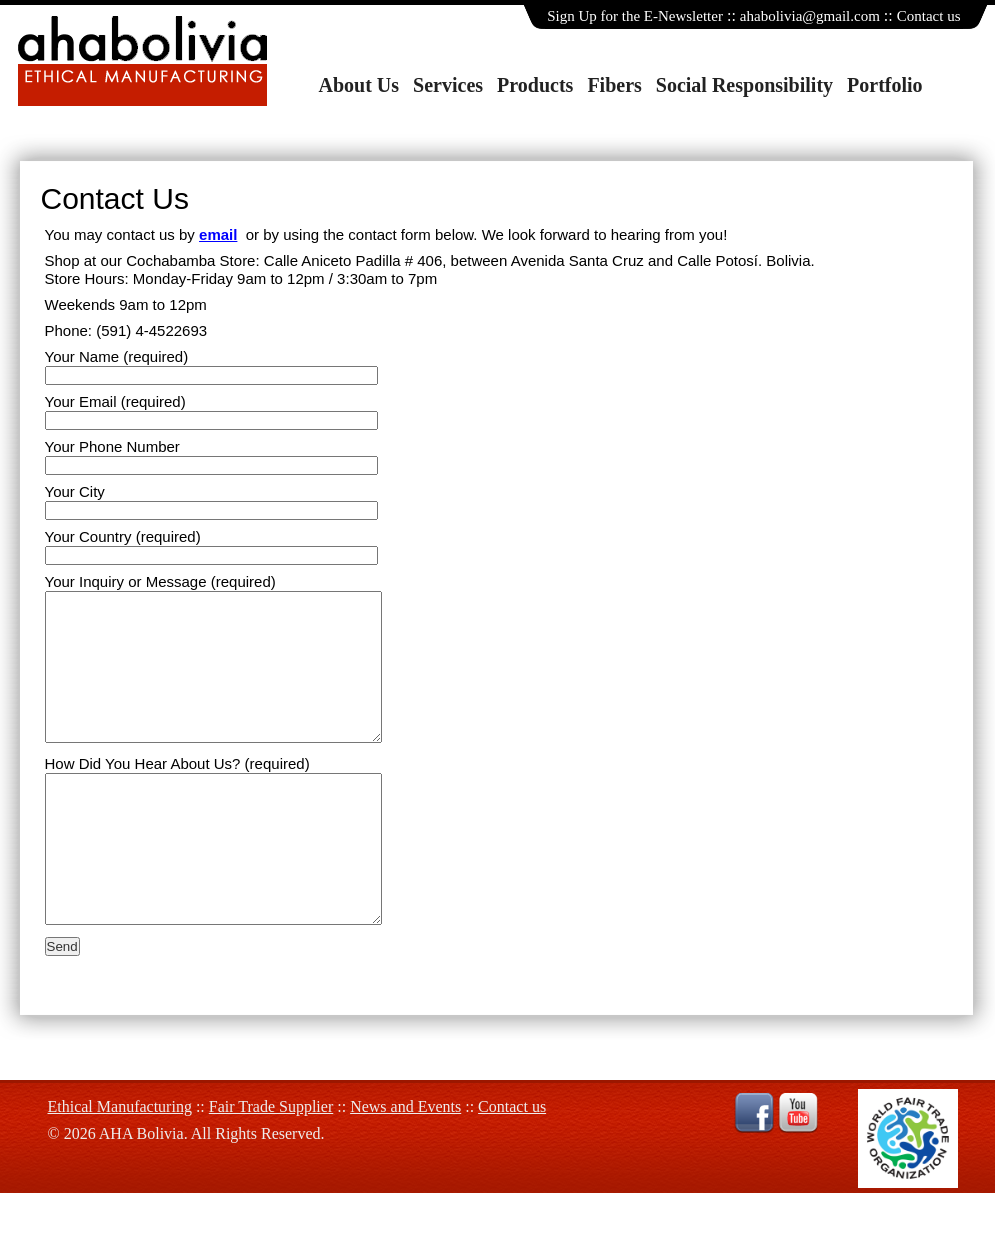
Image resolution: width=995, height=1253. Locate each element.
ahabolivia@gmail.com (810, 16)
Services (448, 85)
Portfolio (885, 85)
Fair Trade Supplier (271, 1166)
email (218, 234)
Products (535, 85)
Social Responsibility (744, 85)
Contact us (929, 16)
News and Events (405, 1166)
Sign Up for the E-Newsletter (635, 16)
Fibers (614, 85)
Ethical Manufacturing (120, 1166)
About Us (359, 85)
